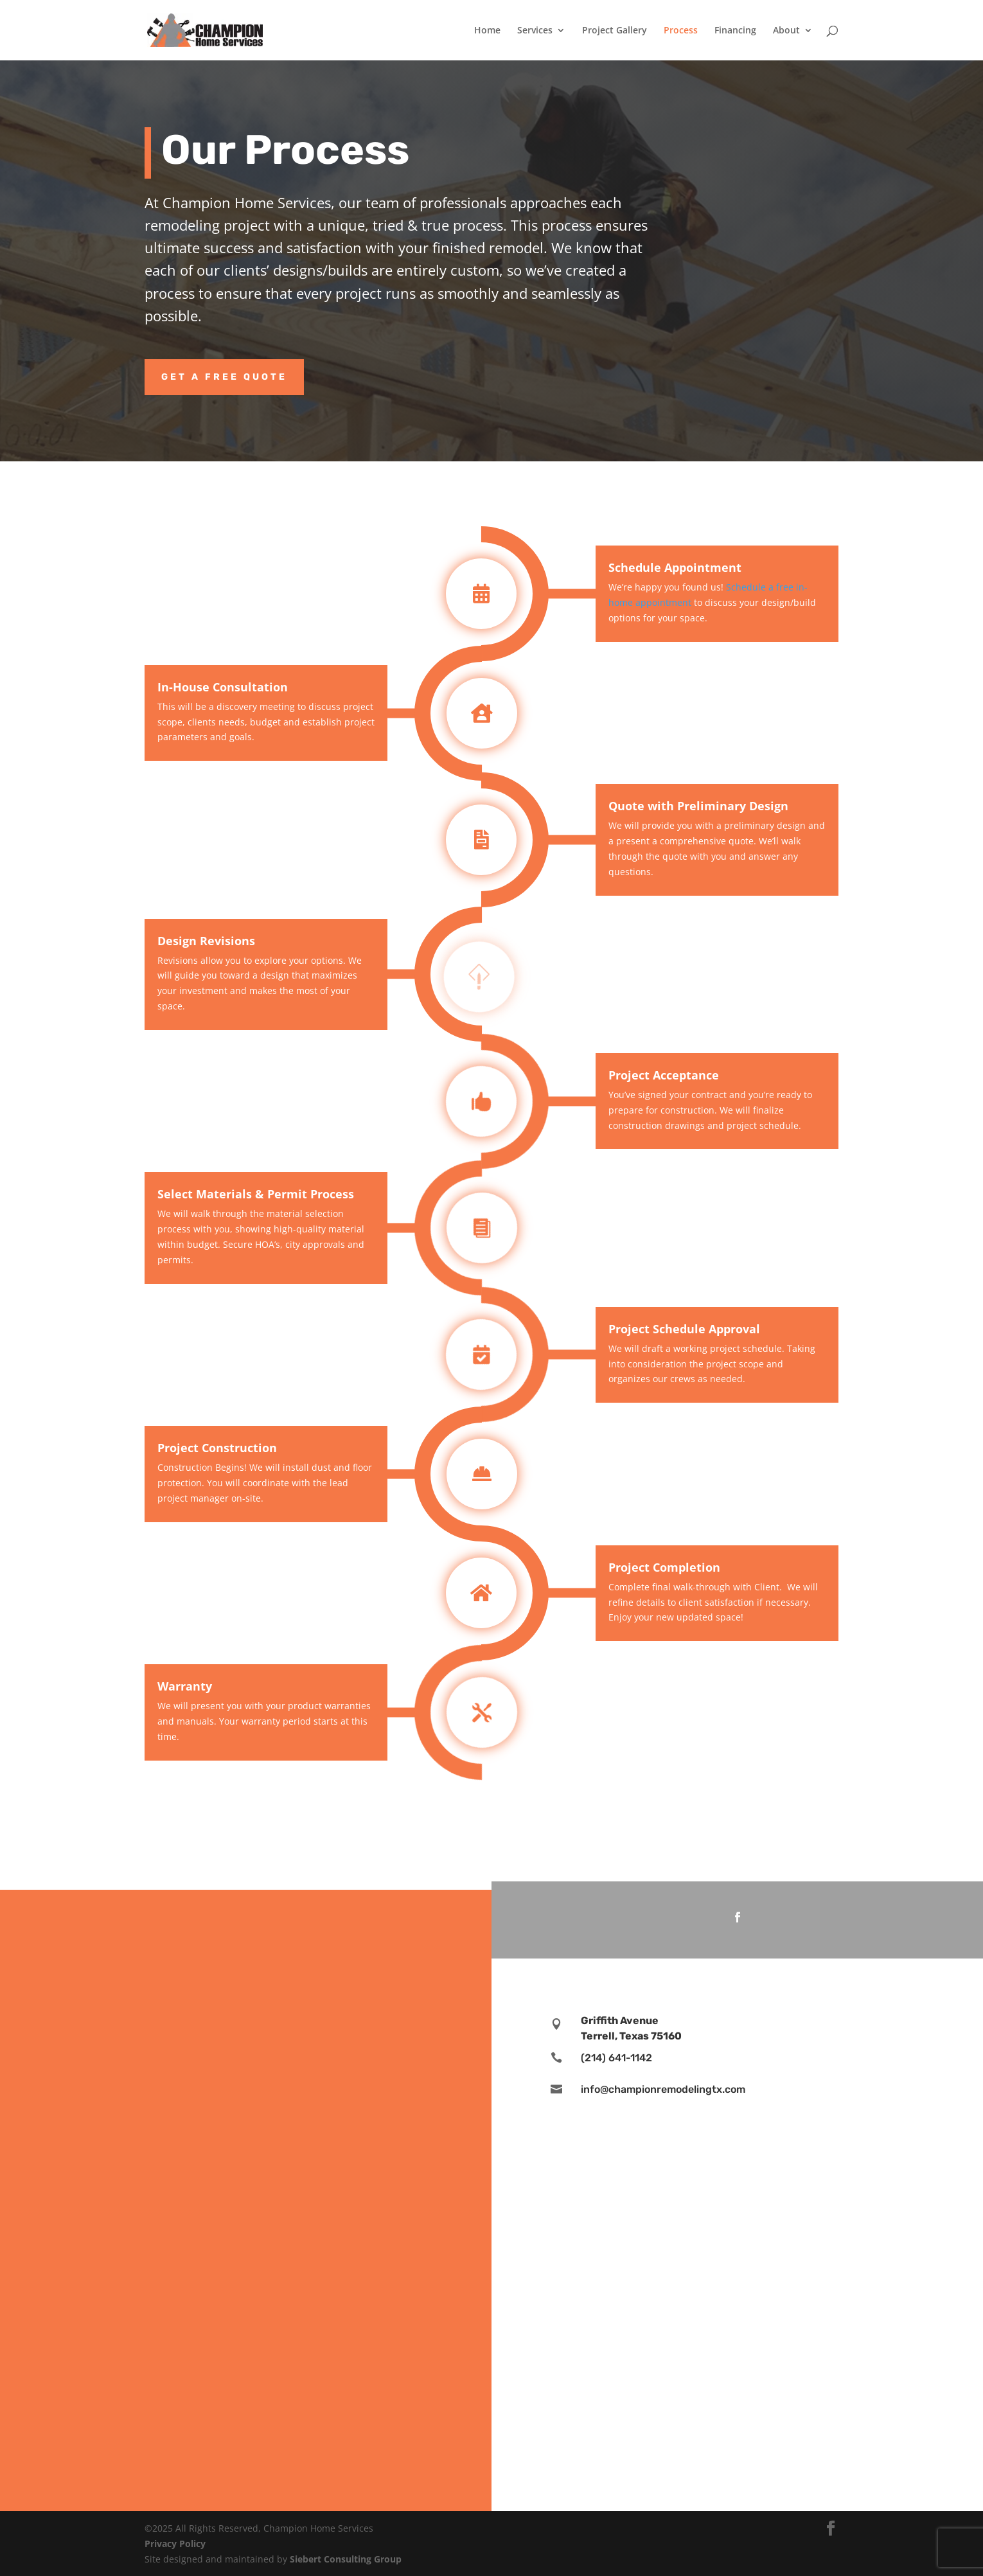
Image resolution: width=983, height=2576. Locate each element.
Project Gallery (614, 31)
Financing (735, 31)
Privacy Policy (175, 2543)
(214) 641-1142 (616, 2058)
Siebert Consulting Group (346, 2559)
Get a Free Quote (224, 376)
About (786, 31)
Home (487, 31)
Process (681, 31)
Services (535, 31)
